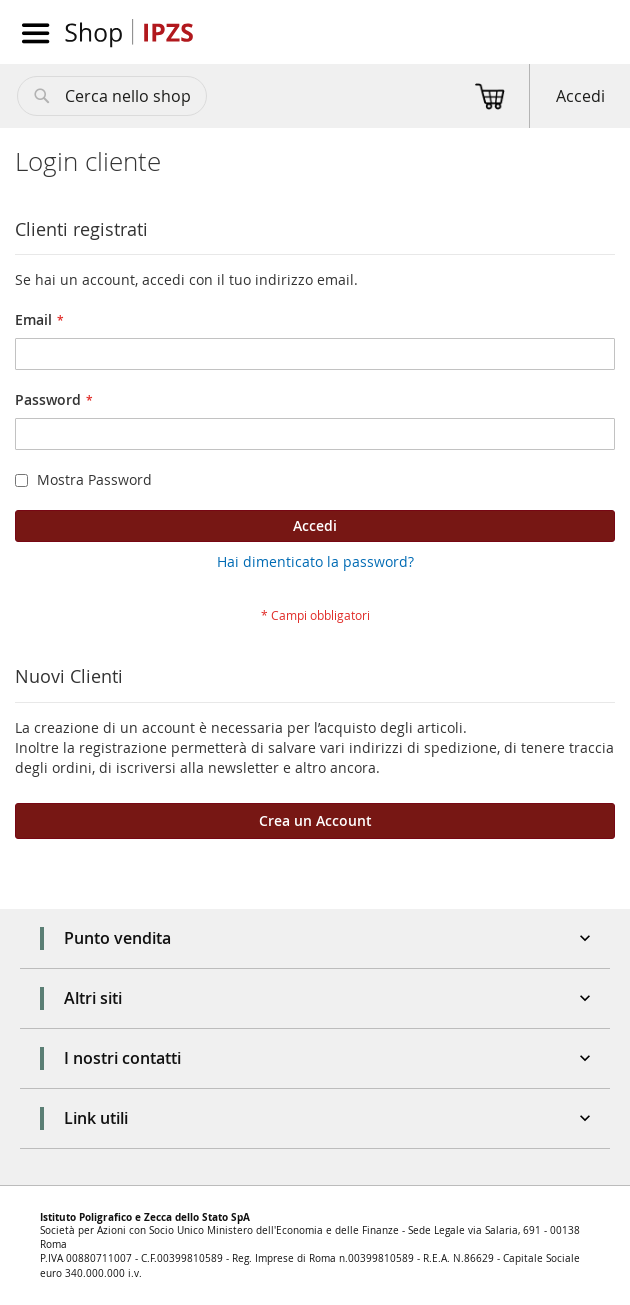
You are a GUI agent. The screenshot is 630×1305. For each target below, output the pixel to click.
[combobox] (112, 96)
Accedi (580, 96)
